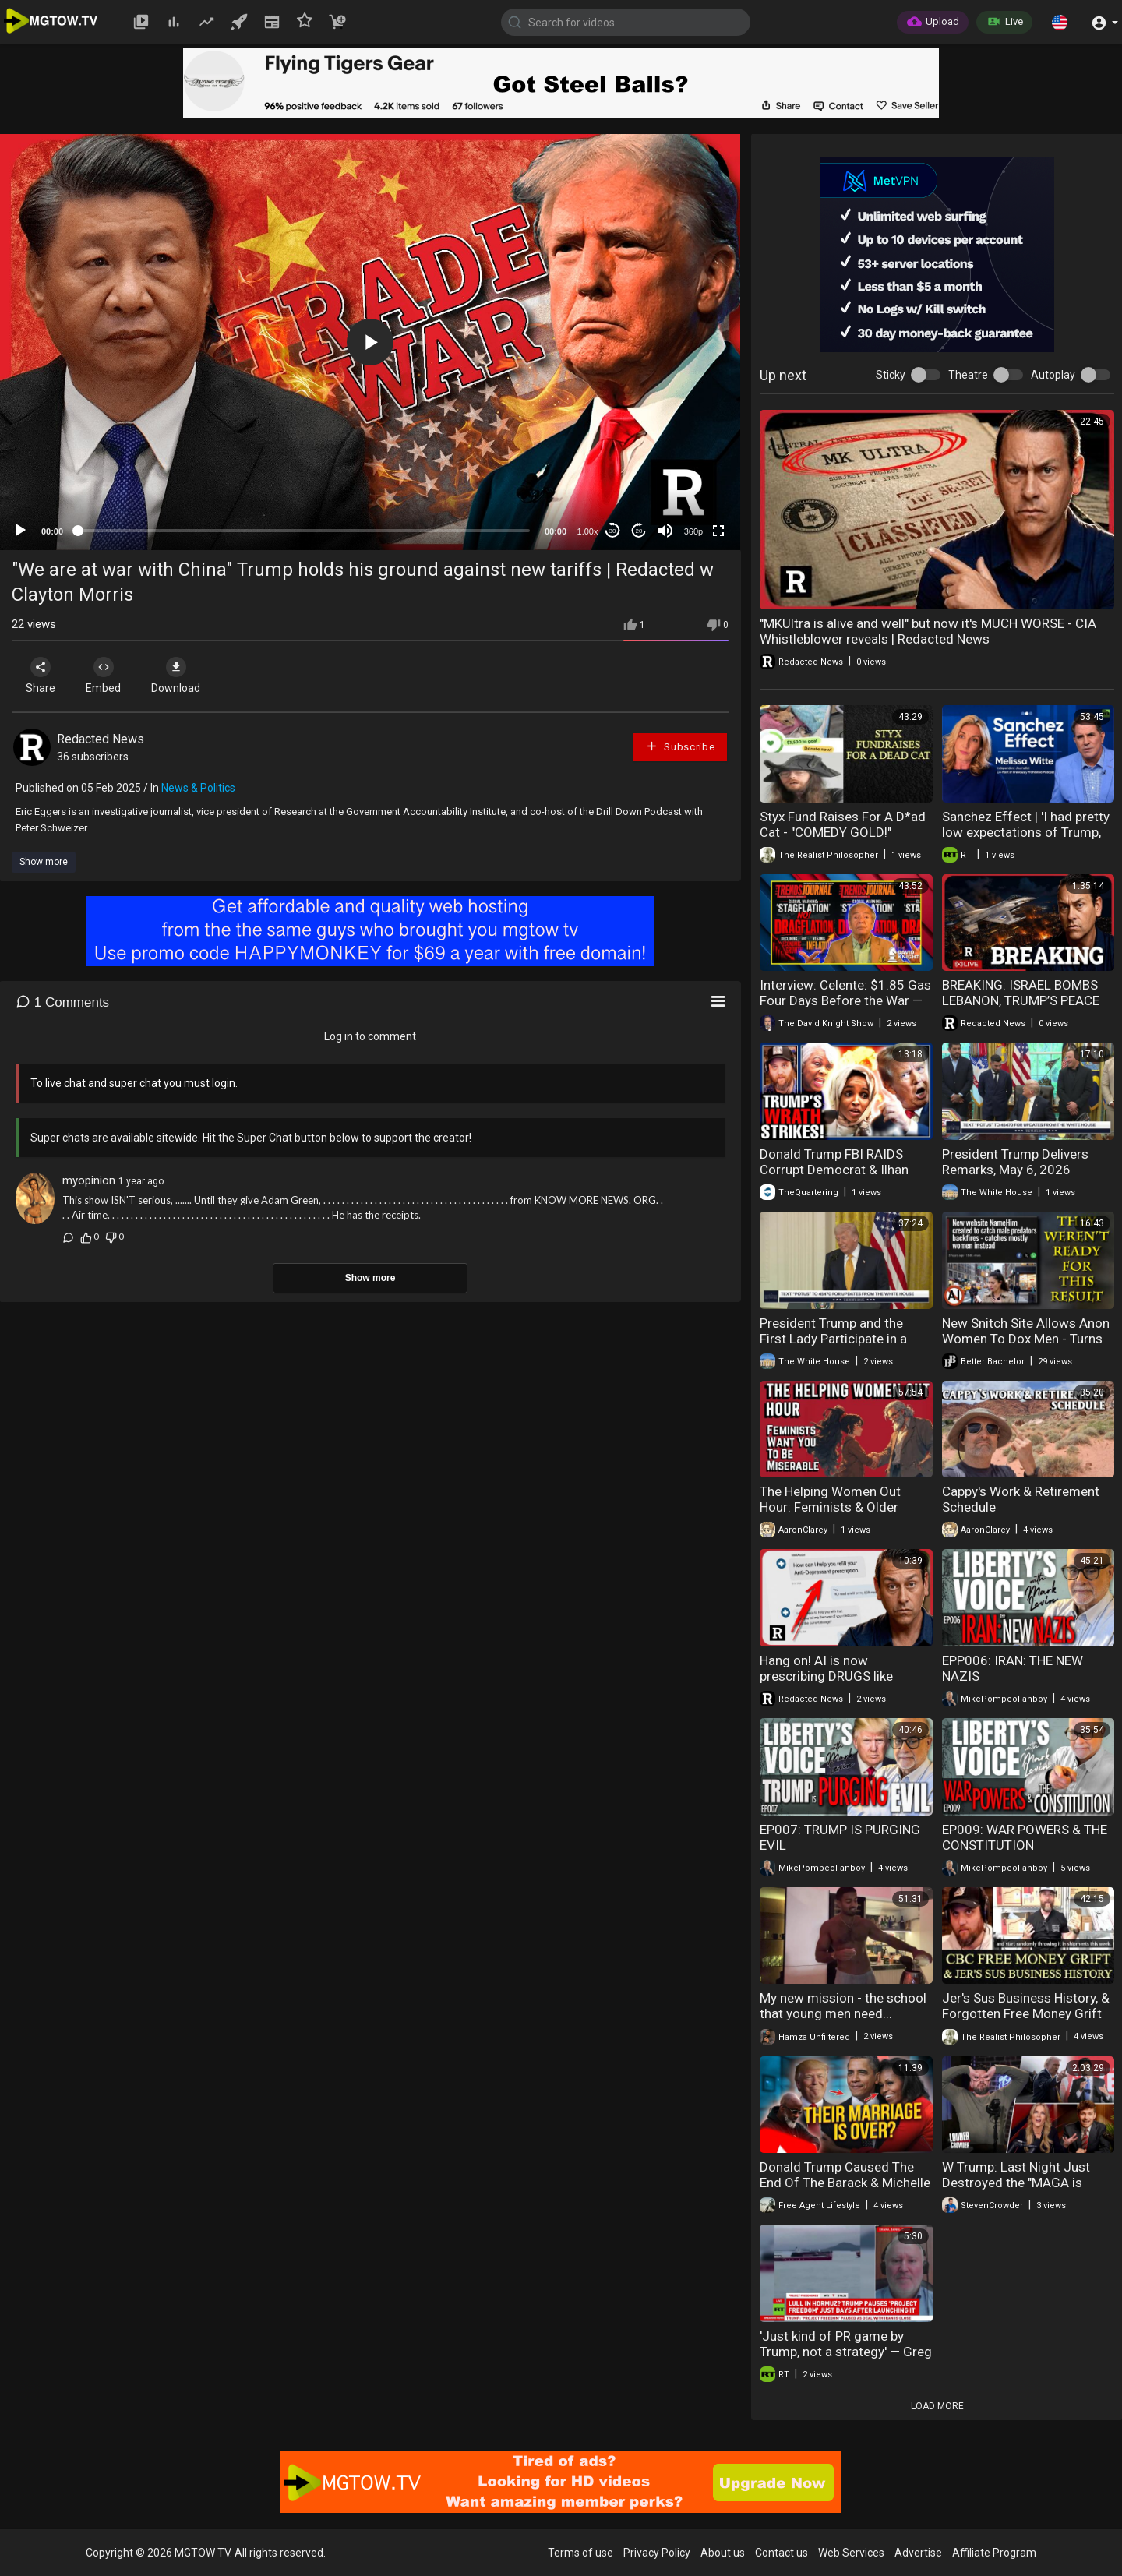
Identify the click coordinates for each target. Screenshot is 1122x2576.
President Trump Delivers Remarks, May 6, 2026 (1015, 1161)
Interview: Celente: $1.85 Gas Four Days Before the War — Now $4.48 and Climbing (845, 1000)
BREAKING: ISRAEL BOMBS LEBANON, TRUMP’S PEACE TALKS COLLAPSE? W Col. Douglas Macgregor (1020, 1008)
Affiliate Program (994, 2552)
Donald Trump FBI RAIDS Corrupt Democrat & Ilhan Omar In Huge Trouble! (834, 1169)
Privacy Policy (656, 2552)
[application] (370, 342)
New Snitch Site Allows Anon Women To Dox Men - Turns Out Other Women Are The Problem (1026, 1346)
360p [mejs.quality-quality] (693, 531)
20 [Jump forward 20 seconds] (639, 531)
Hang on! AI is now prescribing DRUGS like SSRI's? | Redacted (826, 1676)
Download (175, 675)
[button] (1059, 22)
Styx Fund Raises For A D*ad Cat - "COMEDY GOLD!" (843, 824)
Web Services (851, 2552)
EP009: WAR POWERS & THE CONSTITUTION (1024, 1837)
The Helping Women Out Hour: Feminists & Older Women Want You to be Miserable (830, 1515)
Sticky (890, 375)
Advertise (918, 2552)
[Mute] (665, 530)
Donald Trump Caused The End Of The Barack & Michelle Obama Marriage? (845, 2182)
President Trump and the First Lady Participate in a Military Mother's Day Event (838, 1338)
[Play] (20, 530)
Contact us (781, 2552)
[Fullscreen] (718, 530)
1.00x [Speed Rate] (587, 531)
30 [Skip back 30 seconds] (612, 531)
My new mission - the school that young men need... (843, 2005)
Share (40, 675)
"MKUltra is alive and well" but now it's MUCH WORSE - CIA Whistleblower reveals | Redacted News (928, 631)
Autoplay (1053, 375)
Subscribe (680, 746)
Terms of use (580, 2552)
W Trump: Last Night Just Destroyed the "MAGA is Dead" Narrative (1016, 2182)
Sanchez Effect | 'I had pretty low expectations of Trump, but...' (1026, 832)
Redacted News (100, 739)
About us (722, 2552)
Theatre (968, 375)
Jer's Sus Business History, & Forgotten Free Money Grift (1026, 2005)
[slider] (304, 530)
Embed (103, 675)
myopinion (88, 1180)
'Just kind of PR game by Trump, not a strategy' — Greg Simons (846, 2351)
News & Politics (198, 788)
